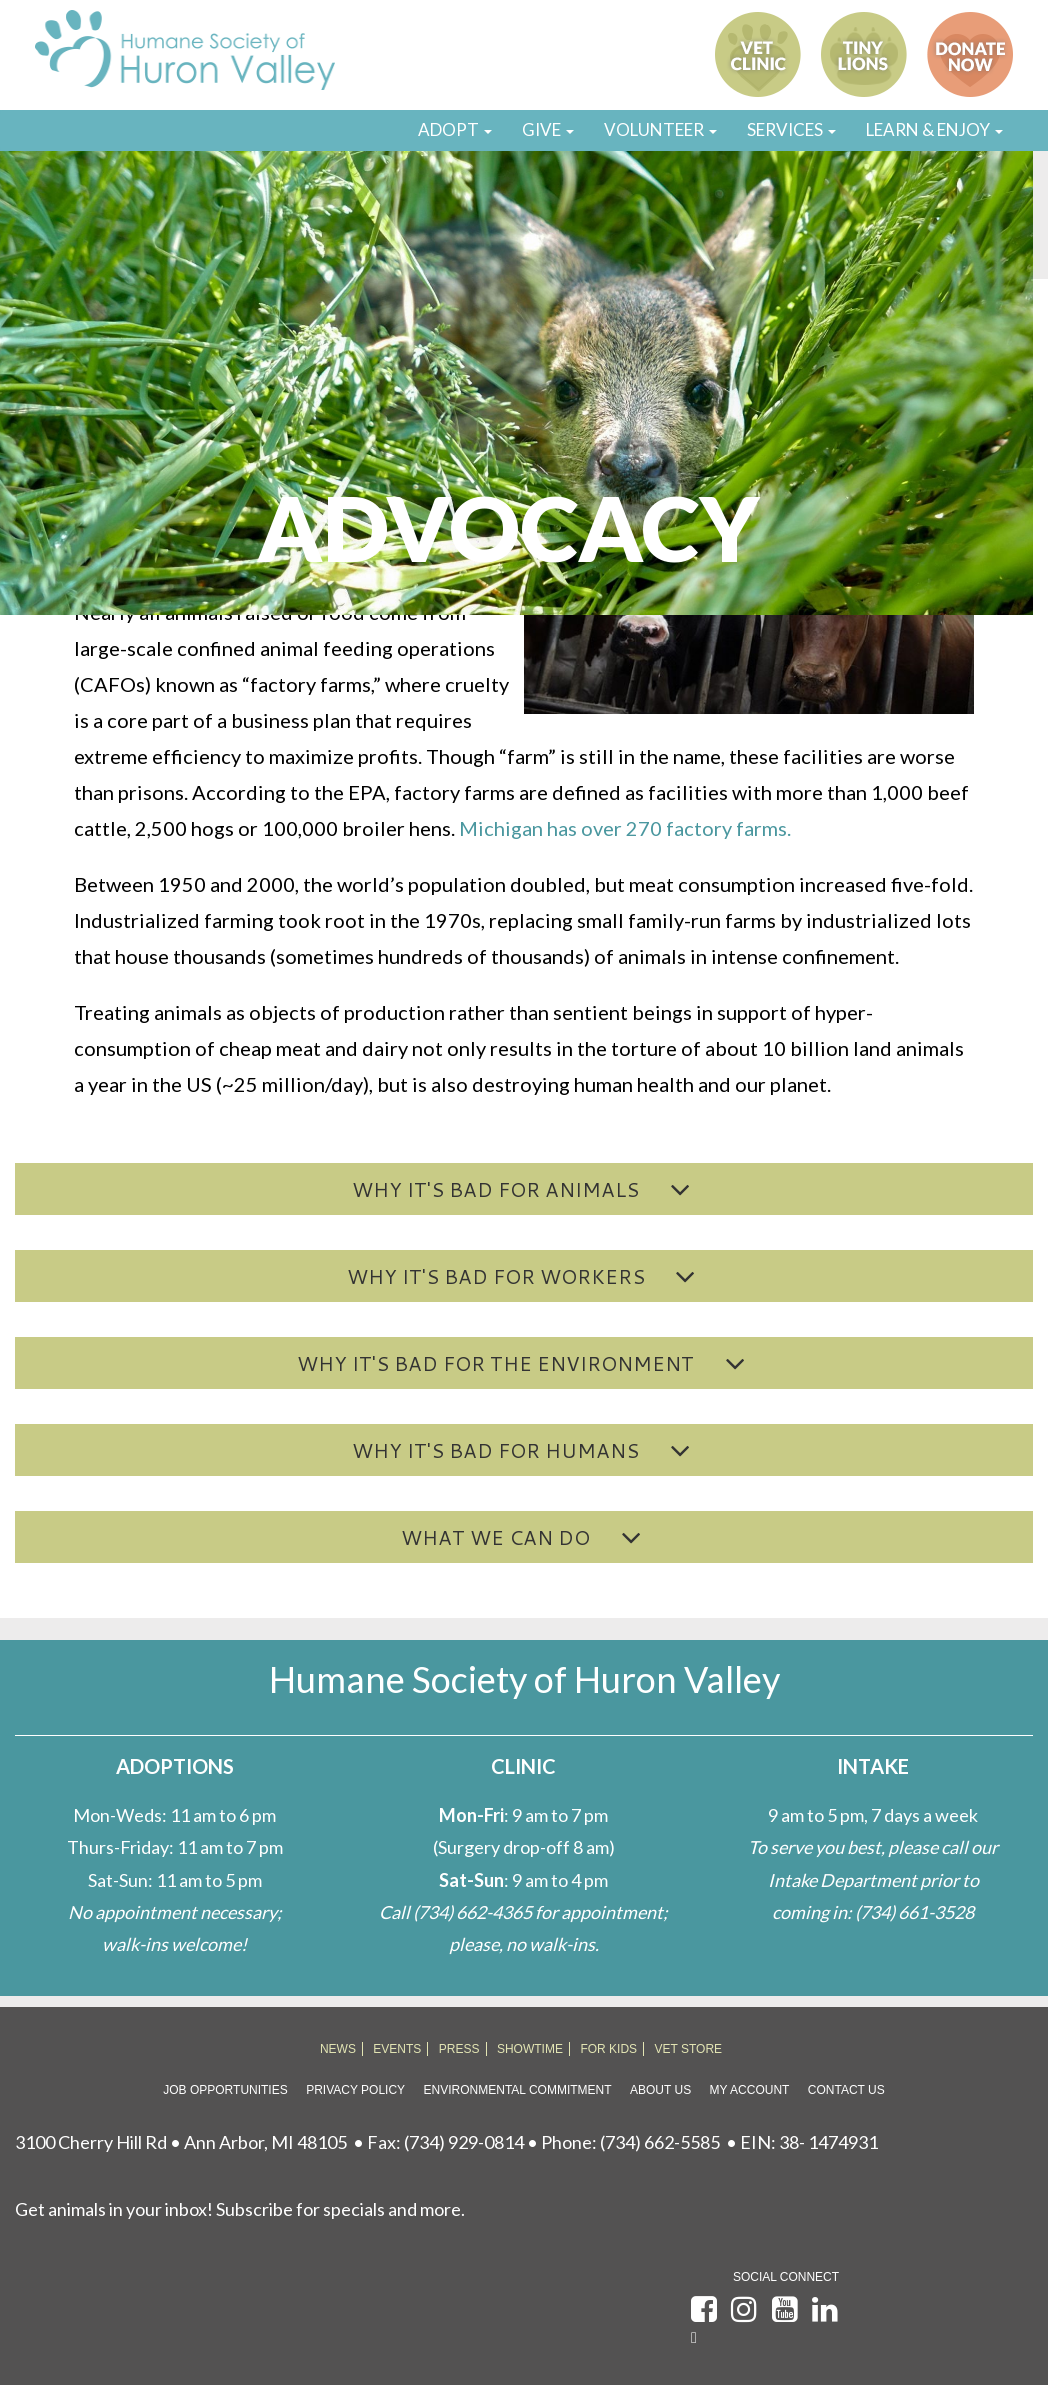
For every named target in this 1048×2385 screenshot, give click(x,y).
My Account (750, 2090)
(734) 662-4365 (472, 1912)
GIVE (548, 129)
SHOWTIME (530, 2049)
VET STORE (689, 2049)
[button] (524, 1189)
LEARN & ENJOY (934, 129)
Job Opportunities (225, 2090)
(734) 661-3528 (914, 1912)
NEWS (338, 2049)
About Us (660, 2090)
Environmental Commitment (518, 2090)
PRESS (459, 2049)
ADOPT (455, 129)
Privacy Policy (355, 2090)
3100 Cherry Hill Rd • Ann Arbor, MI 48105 (181, 2142)
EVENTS (397, 2049)
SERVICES (791, 129)
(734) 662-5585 (660, 2142)
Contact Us (846, 2090)
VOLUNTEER (660, 129)
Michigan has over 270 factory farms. (625, 828)
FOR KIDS (608, 2049)
